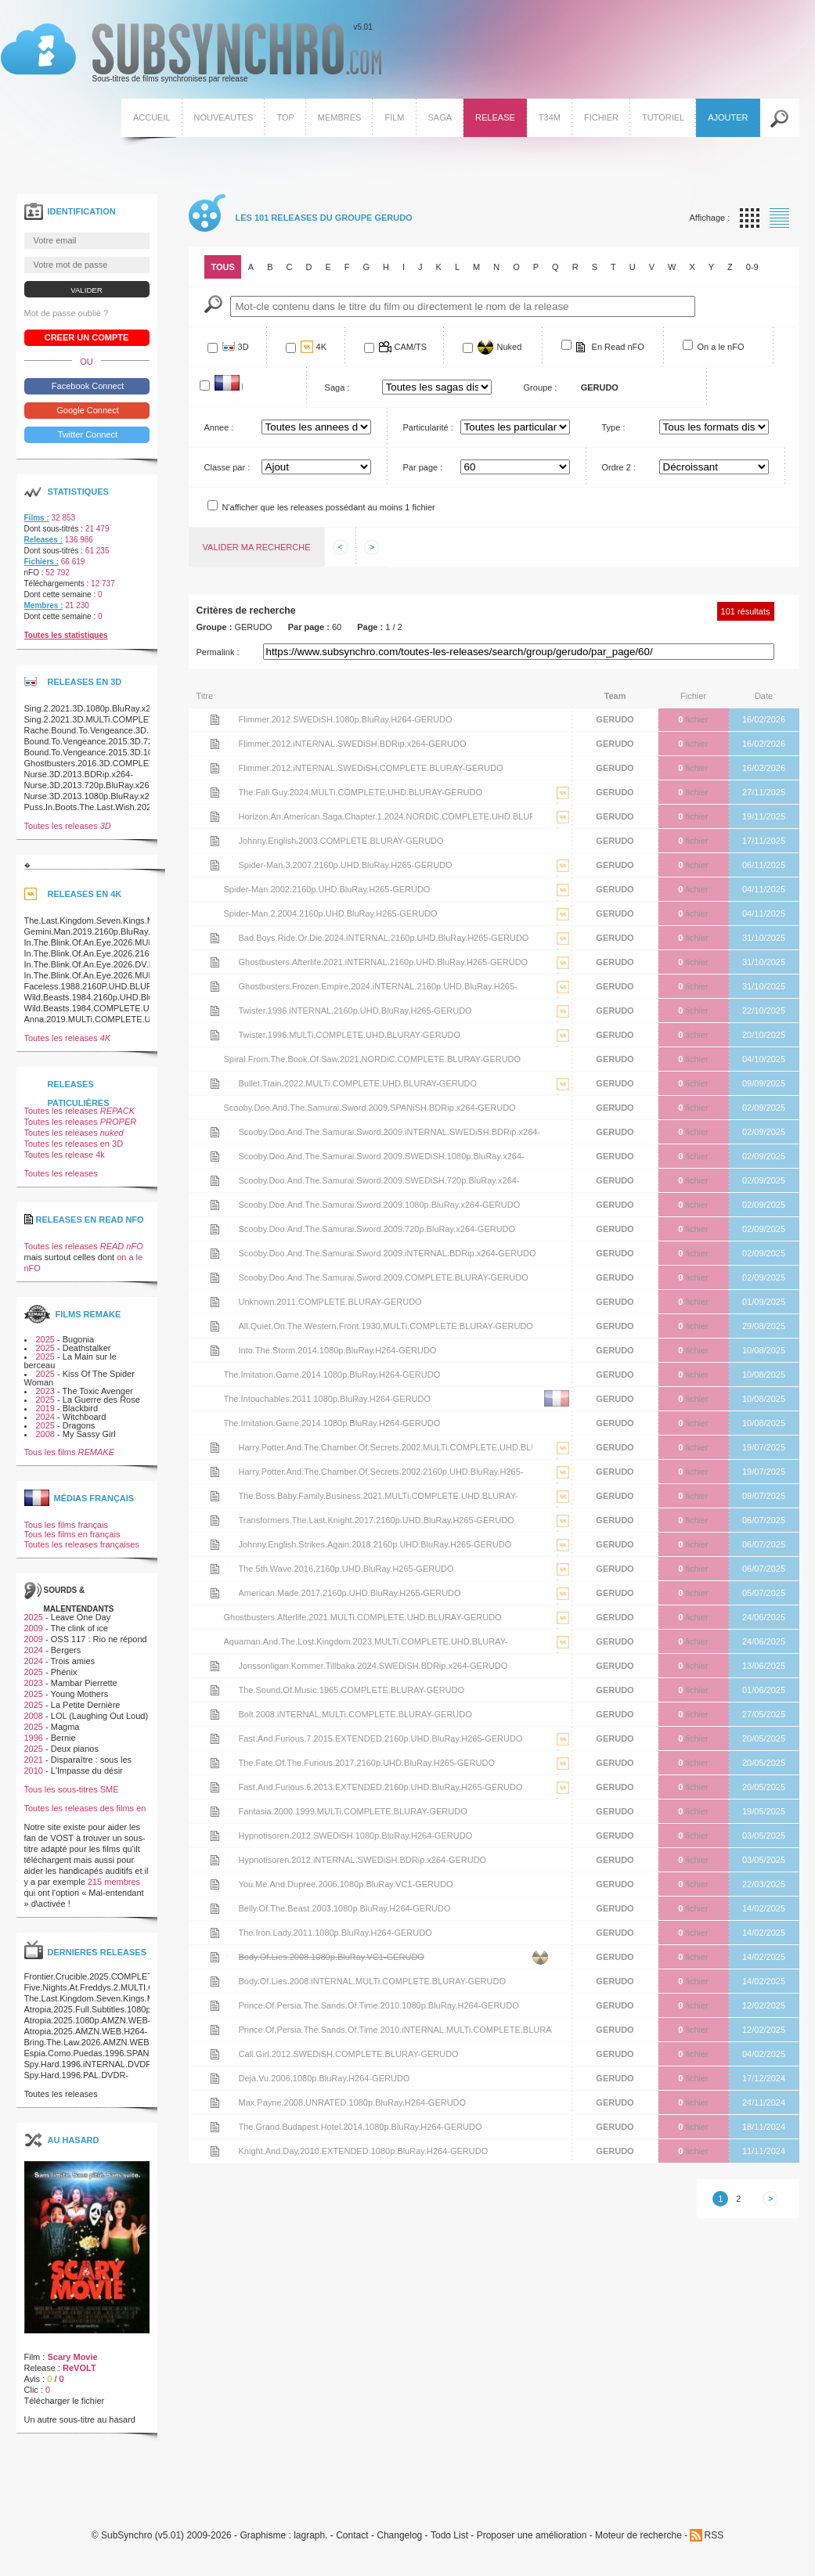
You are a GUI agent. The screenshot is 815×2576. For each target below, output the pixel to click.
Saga (440, 117)
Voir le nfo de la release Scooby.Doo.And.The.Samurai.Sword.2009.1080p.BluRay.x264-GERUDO (215, 1204)
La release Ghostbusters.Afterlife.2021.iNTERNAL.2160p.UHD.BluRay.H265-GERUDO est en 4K (563, 974)
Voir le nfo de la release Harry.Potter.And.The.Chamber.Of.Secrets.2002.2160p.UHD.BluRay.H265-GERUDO (215, 1471)
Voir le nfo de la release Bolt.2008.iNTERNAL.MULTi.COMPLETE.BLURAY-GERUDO (215, 1714)
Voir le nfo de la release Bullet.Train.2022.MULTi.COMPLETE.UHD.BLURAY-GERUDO (215, 1083)
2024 (45, 1416)
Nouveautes (224, 117)
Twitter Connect (86, 434)
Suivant (770, 2199)
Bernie (63, 1737)
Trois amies (73, 1661)
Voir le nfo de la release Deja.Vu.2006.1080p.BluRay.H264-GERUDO (215, 2078)
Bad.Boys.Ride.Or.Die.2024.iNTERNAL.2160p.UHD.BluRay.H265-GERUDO (384, 937)
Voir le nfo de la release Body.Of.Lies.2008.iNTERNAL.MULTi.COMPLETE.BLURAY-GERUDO (215, 1981)
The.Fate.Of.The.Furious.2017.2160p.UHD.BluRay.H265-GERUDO (367, 1762)
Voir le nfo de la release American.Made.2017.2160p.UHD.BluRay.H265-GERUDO (215, 1593)
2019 (45, 1408)
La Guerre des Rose (101, 1399)
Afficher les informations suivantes (372, 547)
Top (285, 117)
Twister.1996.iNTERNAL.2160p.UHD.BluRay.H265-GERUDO (355, 1010)
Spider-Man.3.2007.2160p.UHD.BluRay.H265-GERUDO (346, 865)
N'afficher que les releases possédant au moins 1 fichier (328, 507)
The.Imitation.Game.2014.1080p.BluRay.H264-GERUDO (332, 1374)
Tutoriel (663, 117)
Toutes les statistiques (66, 635)
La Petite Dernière (86, 1705)
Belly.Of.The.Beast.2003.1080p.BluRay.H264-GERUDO (345, 1908)
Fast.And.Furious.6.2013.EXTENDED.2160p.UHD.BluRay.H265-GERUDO (381, 1787)
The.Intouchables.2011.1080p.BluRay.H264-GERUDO (327, 1398)
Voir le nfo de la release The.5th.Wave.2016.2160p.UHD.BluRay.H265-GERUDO (215, 1568)
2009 (33, 1628)
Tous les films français (66, 1524)
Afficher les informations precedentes (340, 547)
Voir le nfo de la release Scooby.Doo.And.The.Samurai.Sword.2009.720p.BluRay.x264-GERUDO (215, 1229)
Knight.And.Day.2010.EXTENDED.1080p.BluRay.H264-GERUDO (364, 2151)
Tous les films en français (72, 1534)
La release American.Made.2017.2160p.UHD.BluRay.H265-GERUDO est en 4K (563, 1605)
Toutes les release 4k (64, 1154)
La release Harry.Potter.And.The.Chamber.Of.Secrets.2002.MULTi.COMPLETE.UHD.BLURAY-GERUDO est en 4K (563, 1459)
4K (321, 346)
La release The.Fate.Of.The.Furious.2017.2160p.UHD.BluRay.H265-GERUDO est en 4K (563, 1775)
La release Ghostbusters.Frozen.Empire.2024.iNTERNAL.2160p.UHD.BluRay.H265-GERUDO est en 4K (563, 998)
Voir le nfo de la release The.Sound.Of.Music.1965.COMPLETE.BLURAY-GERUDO (215, 1690)
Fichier (601, 117)
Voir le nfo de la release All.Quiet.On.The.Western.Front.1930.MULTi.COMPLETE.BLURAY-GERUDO (215, 1326)
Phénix (64, 1672)
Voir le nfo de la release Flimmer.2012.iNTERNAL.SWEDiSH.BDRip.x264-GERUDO (215, 743)
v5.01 (191, 53)
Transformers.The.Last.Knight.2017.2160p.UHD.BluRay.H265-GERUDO (376, 1520)
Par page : (423, 467)
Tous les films (69, 1452)
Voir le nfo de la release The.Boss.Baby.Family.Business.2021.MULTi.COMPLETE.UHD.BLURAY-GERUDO (215, 1496)
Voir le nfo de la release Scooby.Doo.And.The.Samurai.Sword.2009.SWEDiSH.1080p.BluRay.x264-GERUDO (215, 1156)
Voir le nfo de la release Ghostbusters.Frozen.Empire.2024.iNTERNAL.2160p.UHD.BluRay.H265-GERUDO (215, 986)
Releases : (43, 539)
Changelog (399, 2536)
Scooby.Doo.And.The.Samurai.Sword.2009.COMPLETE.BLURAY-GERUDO (383, 1277)
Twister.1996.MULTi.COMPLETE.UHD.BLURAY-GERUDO (350, 1034)
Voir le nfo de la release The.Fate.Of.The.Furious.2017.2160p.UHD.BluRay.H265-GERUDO (215, 1762)
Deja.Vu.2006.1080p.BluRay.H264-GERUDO (324, 2078)
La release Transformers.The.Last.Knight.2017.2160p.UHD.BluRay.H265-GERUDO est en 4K (563, 1532)
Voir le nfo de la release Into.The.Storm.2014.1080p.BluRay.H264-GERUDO (215, 1350)
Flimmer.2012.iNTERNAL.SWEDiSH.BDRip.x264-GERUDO (353, 743)
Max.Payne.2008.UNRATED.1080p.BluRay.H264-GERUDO (353, 2102)
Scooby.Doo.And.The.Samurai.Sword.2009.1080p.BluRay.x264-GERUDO (380, 1204)
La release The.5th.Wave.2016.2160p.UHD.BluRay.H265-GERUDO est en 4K (563, 1580)
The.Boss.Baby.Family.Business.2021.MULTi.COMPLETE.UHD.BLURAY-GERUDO (378, 1499)
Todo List (449, 2536)
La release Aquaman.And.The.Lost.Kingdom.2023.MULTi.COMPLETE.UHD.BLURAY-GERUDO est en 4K (563, 1653)
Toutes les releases (67, 825)
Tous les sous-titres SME (71, 1789)
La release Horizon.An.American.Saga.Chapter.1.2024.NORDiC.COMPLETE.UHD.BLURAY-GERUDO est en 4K (563, 828)
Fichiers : (41, 561)
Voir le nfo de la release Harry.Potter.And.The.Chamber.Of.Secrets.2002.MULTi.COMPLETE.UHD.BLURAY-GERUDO (215, 1447)
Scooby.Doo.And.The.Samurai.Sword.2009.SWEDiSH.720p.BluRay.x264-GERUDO (379, 1184)
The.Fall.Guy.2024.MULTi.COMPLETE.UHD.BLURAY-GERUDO (361, 792)
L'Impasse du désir (87, 1770)
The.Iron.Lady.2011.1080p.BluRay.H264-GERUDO (335, 1932)
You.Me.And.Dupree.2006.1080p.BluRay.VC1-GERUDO (346, 1884)
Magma (65, 1726)
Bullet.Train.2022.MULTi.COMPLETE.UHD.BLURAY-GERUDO (358, 1083)
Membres (340, 117)
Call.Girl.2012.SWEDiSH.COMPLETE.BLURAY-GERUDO (349, 2054)
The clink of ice (79, 1628)
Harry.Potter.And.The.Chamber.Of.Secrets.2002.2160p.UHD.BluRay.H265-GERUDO (381, 1475)
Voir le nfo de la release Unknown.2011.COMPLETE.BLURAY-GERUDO (215, 1301)
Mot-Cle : (213, 304)
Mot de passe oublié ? (66, 313)
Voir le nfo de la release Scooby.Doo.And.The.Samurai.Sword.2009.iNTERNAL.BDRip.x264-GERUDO (215, 1253)
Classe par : (227, 467)
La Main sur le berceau (70, 1361)
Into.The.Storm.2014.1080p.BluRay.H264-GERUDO (338, 1350)
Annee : (219, 427)
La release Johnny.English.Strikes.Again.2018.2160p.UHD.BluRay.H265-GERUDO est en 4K (563, 1556)
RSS (713, 2535)
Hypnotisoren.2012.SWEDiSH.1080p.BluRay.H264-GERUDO (356, 1835)
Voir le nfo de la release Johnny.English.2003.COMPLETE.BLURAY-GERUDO (215, 840)
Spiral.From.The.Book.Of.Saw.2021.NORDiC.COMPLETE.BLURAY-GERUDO (372, 1059)
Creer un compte (87, 337)
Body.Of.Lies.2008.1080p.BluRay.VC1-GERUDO (331, 1957)
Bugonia (78, 1339)
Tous (223, 267)
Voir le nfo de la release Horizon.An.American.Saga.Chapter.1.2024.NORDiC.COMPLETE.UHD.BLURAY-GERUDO (215, 816)
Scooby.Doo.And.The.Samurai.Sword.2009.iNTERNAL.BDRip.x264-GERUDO (387, 1253)
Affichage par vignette (749, 218)
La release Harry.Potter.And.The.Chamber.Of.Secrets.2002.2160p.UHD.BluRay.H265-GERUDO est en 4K (563, 1483)
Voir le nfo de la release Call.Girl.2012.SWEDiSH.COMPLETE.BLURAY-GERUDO (215, 2054)
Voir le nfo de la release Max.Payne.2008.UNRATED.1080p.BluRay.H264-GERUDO (215, 2102)
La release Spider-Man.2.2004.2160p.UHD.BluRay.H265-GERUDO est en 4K (563, 925)
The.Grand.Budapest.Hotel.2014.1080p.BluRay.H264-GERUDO (360, 2126)
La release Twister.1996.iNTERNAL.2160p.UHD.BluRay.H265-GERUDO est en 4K (563, 1022)
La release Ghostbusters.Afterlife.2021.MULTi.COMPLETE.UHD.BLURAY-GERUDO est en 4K (563, 1629)
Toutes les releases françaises (81, 1544)
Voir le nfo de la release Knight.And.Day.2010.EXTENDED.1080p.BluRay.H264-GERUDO (215, 2151)
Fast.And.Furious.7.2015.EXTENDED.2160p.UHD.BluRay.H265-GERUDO (381, 1738)
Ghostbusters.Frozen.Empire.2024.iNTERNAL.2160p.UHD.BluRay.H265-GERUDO (378, 990)
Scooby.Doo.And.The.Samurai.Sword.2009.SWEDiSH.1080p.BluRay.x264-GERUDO (382, 1159)
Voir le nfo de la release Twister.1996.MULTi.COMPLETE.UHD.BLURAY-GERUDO (215, 1035)
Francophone (242, 386)
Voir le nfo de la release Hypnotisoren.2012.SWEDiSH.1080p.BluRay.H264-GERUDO (215, 1835)
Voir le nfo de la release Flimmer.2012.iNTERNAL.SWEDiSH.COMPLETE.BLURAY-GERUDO (215, 768)
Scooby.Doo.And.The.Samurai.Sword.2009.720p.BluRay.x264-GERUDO (377, 1229)
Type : (614, 427)
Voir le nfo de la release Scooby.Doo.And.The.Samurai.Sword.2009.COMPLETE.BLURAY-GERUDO (215, 1277)
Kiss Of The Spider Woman (79, 1378)
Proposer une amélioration (532, 2536)
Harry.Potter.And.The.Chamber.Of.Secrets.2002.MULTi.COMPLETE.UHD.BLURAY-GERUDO (385, 1451)
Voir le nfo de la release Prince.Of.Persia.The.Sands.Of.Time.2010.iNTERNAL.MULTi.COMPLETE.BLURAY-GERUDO (215, 2029)
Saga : (337, 387)
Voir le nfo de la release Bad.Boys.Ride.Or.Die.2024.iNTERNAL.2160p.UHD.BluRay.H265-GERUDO (215, 937)
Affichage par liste (779, 218)
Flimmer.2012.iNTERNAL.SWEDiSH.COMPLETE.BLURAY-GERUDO (371, 768)
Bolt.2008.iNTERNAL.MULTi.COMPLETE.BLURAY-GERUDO (355, 1714)
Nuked (509, 346)
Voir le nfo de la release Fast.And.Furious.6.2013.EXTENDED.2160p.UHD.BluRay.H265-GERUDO (215, 1787)
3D (243, 346)
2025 (45, 1339)
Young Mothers (80, 1694)
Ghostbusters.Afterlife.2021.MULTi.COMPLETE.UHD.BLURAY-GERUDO (363, 1617)
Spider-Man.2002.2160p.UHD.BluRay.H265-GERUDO (327, 889)
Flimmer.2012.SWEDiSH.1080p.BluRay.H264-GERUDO (346, 719)
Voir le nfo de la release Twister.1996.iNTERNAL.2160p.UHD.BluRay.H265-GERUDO (215, 1010)
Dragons (79, 1425)
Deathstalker (87, 1348)
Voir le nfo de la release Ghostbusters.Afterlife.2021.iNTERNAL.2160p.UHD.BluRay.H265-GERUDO (215, 962)
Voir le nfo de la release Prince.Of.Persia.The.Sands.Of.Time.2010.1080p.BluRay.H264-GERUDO (215, 2005)
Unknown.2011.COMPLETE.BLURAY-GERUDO (330, 1301)
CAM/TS (411, 346)
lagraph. (310, 2536)
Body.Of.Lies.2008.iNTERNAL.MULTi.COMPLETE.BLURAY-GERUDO (373, 1981)
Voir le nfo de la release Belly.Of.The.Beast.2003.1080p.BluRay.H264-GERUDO (215, 1908)
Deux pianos (75, 1748)
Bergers (66, 1650)
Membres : (43, 605)
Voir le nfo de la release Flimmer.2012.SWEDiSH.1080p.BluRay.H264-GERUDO (215, 719)
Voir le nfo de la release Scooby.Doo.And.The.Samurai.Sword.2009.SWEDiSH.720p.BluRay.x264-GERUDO (215, 1180)
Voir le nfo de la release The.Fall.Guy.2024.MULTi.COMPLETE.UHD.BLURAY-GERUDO (215, 792)
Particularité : (428, 427)
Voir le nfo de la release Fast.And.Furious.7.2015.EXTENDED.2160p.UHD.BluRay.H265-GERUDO (215, 1738)
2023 (45, 1391)
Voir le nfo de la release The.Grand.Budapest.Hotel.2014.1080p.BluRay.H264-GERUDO (215, 2126)
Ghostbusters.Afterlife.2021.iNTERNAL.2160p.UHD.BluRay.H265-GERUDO (383, 962)
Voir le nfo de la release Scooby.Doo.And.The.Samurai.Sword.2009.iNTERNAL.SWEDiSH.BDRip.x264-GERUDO (215, 1132)
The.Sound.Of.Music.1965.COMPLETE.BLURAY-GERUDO (352, 1690)
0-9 (752, 267)
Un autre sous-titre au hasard (79, 2419)
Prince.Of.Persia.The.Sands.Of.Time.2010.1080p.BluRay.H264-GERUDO (379, 2005)
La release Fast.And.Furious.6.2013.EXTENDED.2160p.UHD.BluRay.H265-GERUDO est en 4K (563, 1799)
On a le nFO (721, 346)
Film (394, 117)
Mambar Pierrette (84, 1683)
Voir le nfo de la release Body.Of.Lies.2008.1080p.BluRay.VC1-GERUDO (215, 1957)
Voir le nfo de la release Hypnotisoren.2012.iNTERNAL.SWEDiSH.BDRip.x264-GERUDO (215, 1860)
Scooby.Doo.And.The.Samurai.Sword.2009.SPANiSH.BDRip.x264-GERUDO (370, 1107)
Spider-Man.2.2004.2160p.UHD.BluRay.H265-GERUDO (331, 913)
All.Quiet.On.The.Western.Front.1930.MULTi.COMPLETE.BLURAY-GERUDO (386, 1326)
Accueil (152, 117)
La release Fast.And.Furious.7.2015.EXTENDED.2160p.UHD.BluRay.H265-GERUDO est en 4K (563, 1750)
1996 (33, 1737)
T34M (550, 117)
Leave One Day (80, 1617)
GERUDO (614, 719)
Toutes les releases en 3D (74, 1143)
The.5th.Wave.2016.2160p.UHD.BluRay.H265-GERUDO (346, 1568)
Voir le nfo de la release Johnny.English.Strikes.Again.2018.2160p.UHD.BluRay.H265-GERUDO (215, 1544)
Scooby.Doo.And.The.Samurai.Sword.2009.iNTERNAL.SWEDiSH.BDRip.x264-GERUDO (390, 1135)
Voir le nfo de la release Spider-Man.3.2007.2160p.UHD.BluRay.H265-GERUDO (215, 865)
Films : (36, 517)
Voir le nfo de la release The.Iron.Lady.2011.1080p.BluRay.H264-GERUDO (215, 1932)
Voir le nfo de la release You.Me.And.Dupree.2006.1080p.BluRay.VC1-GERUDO (215, 1884)
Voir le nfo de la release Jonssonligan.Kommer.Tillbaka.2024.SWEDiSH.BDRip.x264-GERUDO (215, 1665)
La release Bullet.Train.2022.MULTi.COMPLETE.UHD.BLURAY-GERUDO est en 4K (563, 1095)
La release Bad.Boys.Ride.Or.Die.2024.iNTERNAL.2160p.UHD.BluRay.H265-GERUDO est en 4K (563, 950)
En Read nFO (618, 346)
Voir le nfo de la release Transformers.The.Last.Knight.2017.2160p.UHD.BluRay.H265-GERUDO (215, 1520)
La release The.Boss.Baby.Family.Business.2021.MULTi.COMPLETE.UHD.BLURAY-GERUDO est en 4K (563, 1508)
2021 (33, 1759)
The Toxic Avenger (98, 1391)
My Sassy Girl (89, 1434)
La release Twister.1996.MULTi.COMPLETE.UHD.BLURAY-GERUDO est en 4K (563, 1047)
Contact (352, 2536)
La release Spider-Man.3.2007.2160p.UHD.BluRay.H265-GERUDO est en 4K (563, 877)
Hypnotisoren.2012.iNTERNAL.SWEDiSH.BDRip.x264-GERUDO (363, 1859)
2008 (45, 1434)
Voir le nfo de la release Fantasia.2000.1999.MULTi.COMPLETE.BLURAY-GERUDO (215, 1811)
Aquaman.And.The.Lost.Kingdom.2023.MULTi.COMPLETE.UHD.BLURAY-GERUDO (366, 1645)
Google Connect (86, 410)
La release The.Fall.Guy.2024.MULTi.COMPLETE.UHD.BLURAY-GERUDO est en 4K (563, 804)
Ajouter (728, 117)
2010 (33, 1770)
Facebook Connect (86, 386)
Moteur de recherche (638, 2536)
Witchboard (84, 1416)
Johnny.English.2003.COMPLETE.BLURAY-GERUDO (341, 840)
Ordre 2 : (619, 467)
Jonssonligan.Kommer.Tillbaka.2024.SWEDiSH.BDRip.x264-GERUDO (373, 1665)
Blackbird (80, 1408)
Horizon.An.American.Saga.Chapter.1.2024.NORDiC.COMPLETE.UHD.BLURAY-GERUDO (385, 820)
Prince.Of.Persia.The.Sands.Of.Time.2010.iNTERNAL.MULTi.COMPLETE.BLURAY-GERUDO (395, 2033)
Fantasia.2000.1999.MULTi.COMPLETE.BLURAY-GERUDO (353, 1811)
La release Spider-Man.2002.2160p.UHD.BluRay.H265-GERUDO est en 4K (563, 901)
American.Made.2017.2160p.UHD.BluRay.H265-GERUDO (350, 1593)
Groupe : (540, 387)
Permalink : (218, 652)
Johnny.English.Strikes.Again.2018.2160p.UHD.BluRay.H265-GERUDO (375, 1544)
